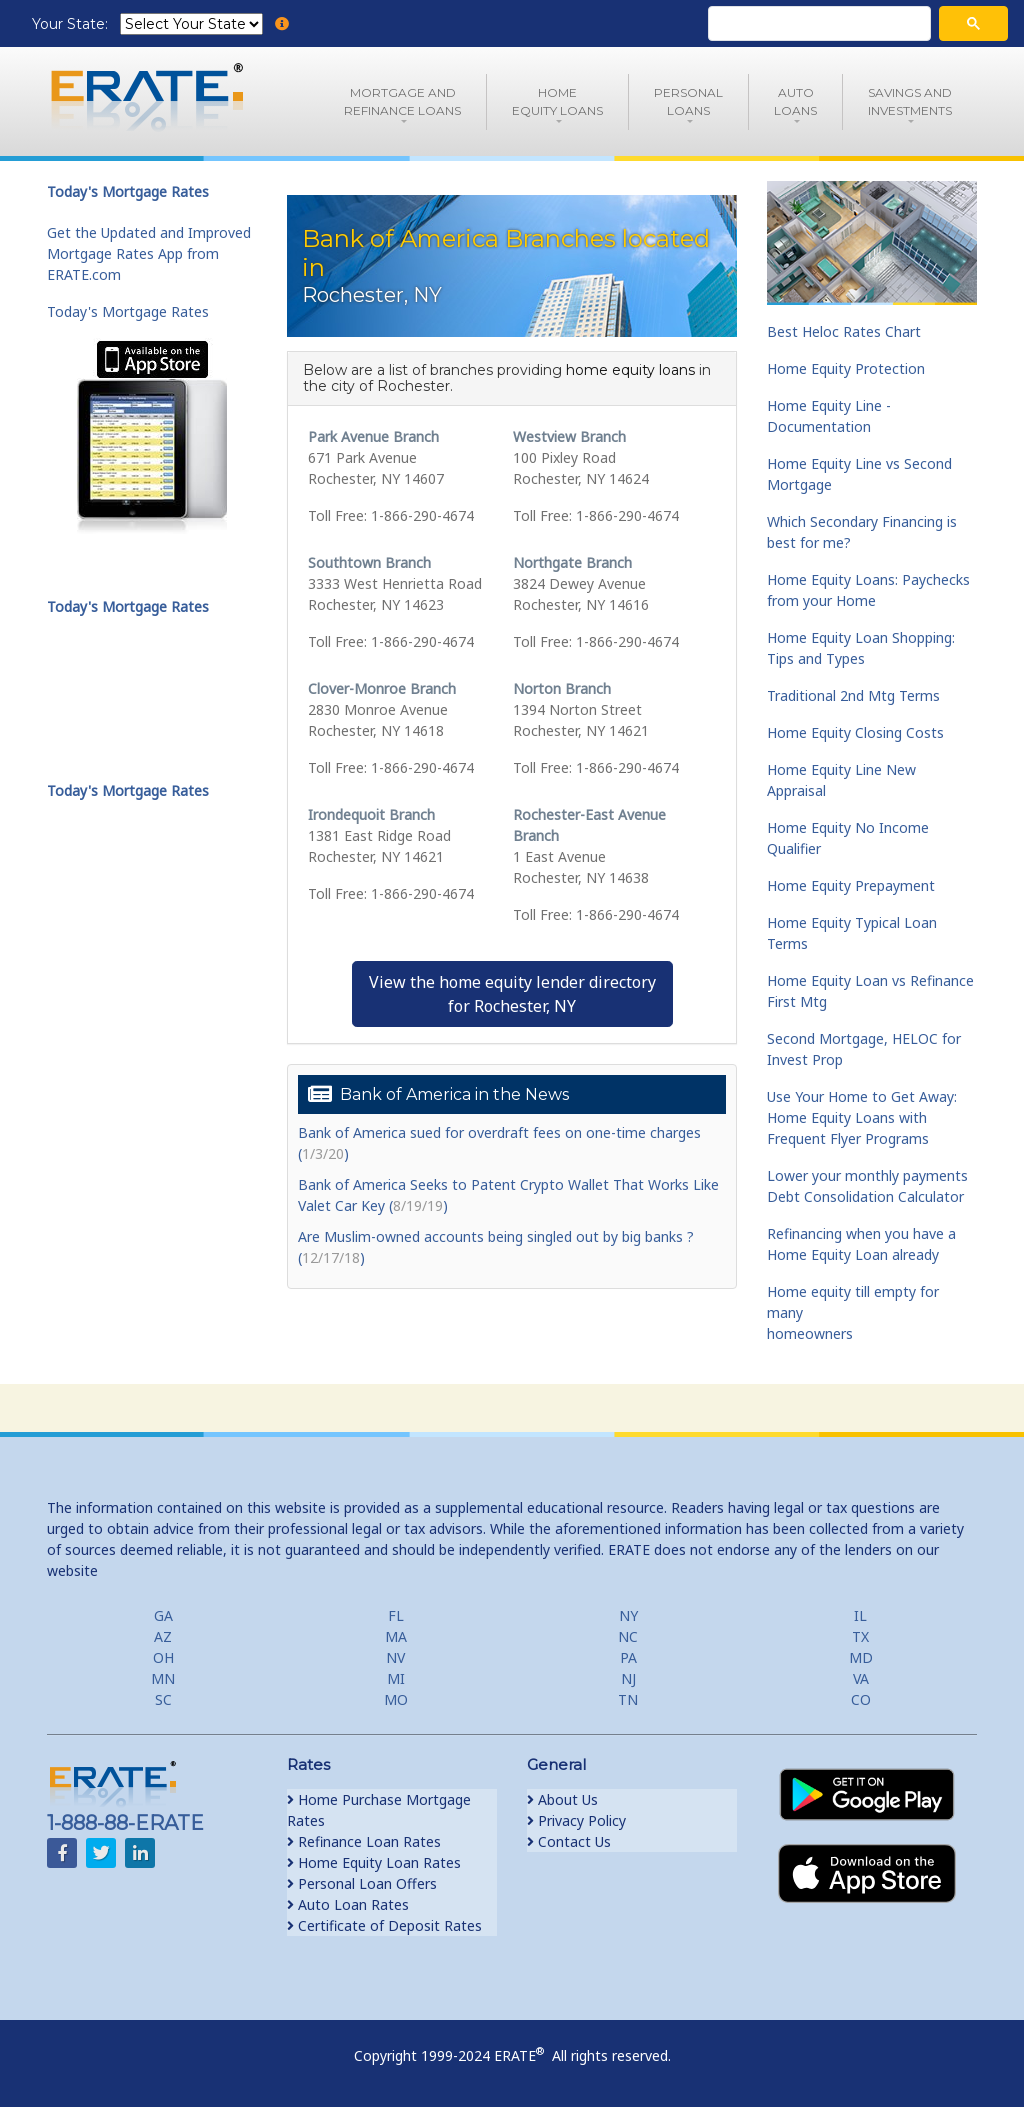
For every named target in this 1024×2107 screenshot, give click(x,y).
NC (628, 1636)
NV (395, 1657)
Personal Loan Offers (362, 1883)
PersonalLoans (688, 101)
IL (860, 1615)
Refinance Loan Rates (364, 1841)
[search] (817, 24)
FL (396, 1615)
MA (396, 1636)
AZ (163, 1636)
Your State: (72, 24)
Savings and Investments (910, 101)
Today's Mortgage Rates (128, 311)
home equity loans (630, 370)
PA (628, 1657)
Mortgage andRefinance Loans (402, 101)
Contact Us (569, 1841)
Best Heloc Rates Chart (844, 331)
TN (628, 1699)
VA (861, 1678)
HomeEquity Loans (557, 101)
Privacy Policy (576, 1820)
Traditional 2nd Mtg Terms (853, 695)
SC (163, 1699)
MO (396, 1699)
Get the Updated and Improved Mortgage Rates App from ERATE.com (149, 253)
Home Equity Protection (846, 368)
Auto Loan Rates (348, 1904)
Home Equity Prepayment (851, 885)
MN (163, 1678)
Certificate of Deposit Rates (384, 1925)
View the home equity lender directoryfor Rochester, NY (512, 994)
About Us (562, 1799)
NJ (628, 1678)
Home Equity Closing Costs (855, 732)
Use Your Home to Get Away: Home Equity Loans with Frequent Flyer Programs (862, 1117)
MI (396, 1678)
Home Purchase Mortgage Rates (379, 1810)
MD (861, 1657)
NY (628, 1615)
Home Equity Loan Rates (374, 1862)
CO (861, 1699)
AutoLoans (795, 101)
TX (860, 1636)
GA (163, 1615)
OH (163, 1657)
